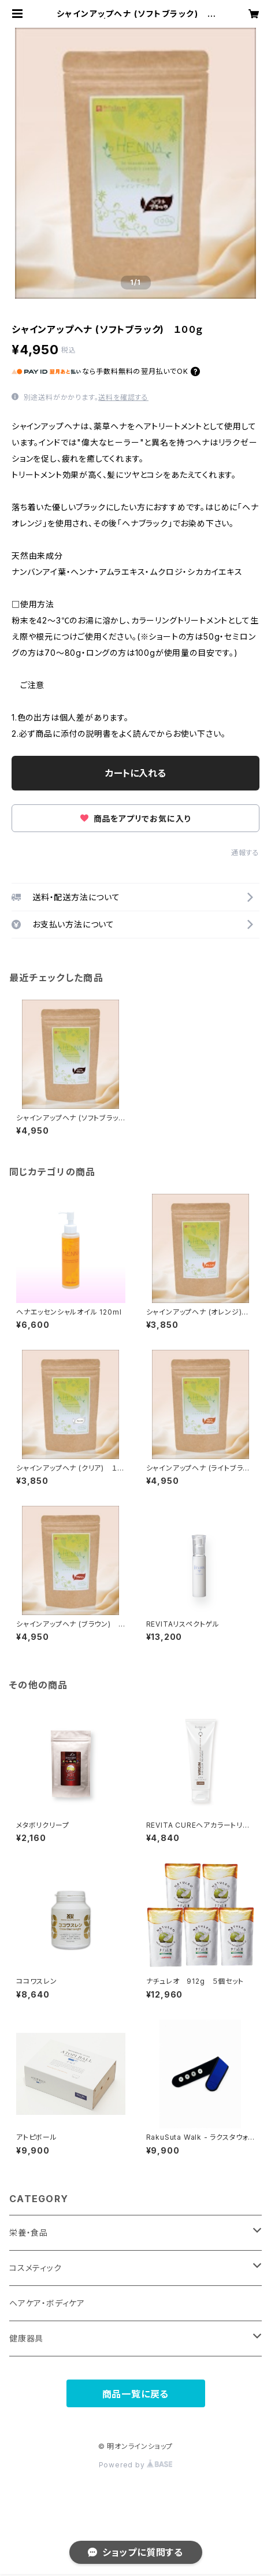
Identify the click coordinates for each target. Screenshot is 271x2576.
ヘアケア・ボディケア (47, 2303)
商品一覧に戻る (135, 2394)
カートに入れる (135, 773)
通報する (245, 852)
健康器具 (26, 2338)
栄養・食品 (28, 2232)
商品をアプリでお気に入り (135, 818)
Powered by (136, 2464)
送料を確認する (123, 397)
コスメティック (35, 2268)
